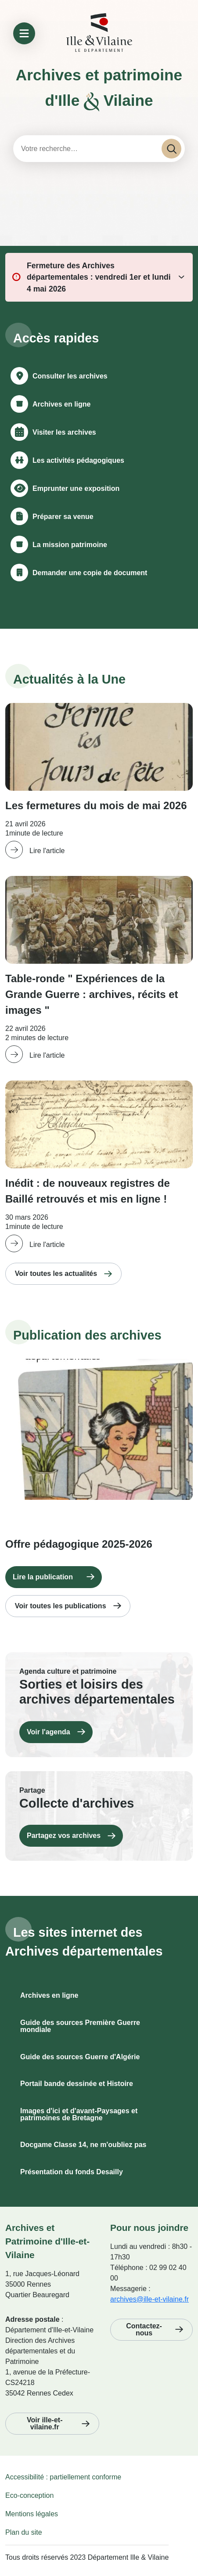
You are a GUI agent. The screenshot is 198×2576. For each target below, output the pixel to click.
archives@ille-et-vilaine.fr (149, 2299)
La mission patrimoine (69, 544)
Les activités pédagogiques (78, 460)
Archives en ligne (61, 404)
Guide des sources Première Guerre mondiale (80, 2026)
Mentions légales (31, 2514)
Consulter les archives (70, 376)
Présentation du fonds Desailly (71, 2172)
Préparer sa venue (63, 516)
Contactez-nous (144, 2329)
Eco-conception (29, 2495)
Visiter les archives (64, 432)
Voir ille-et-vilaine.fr (45, 2423)
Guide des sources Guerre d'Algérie (80, 2057)
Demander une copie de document (89, 572)
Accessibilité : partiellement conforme (63, 2477)
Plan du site (23, 2532)
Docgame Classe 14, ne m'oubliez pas (83, 2144)
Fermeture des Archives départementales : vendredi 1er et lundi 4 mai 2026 (99, 277)
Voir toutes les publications (60, 1606)
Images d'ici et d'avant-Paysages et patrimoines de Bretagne (78, 2114)
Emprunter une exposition (75, 488)
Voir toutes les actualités (56, 1273)
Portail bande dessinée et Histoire (76, 2083)
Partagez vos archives (64, 1835)
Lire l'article (47, 851)
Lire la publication (43, 1577)
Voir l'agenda (48, 1732)
